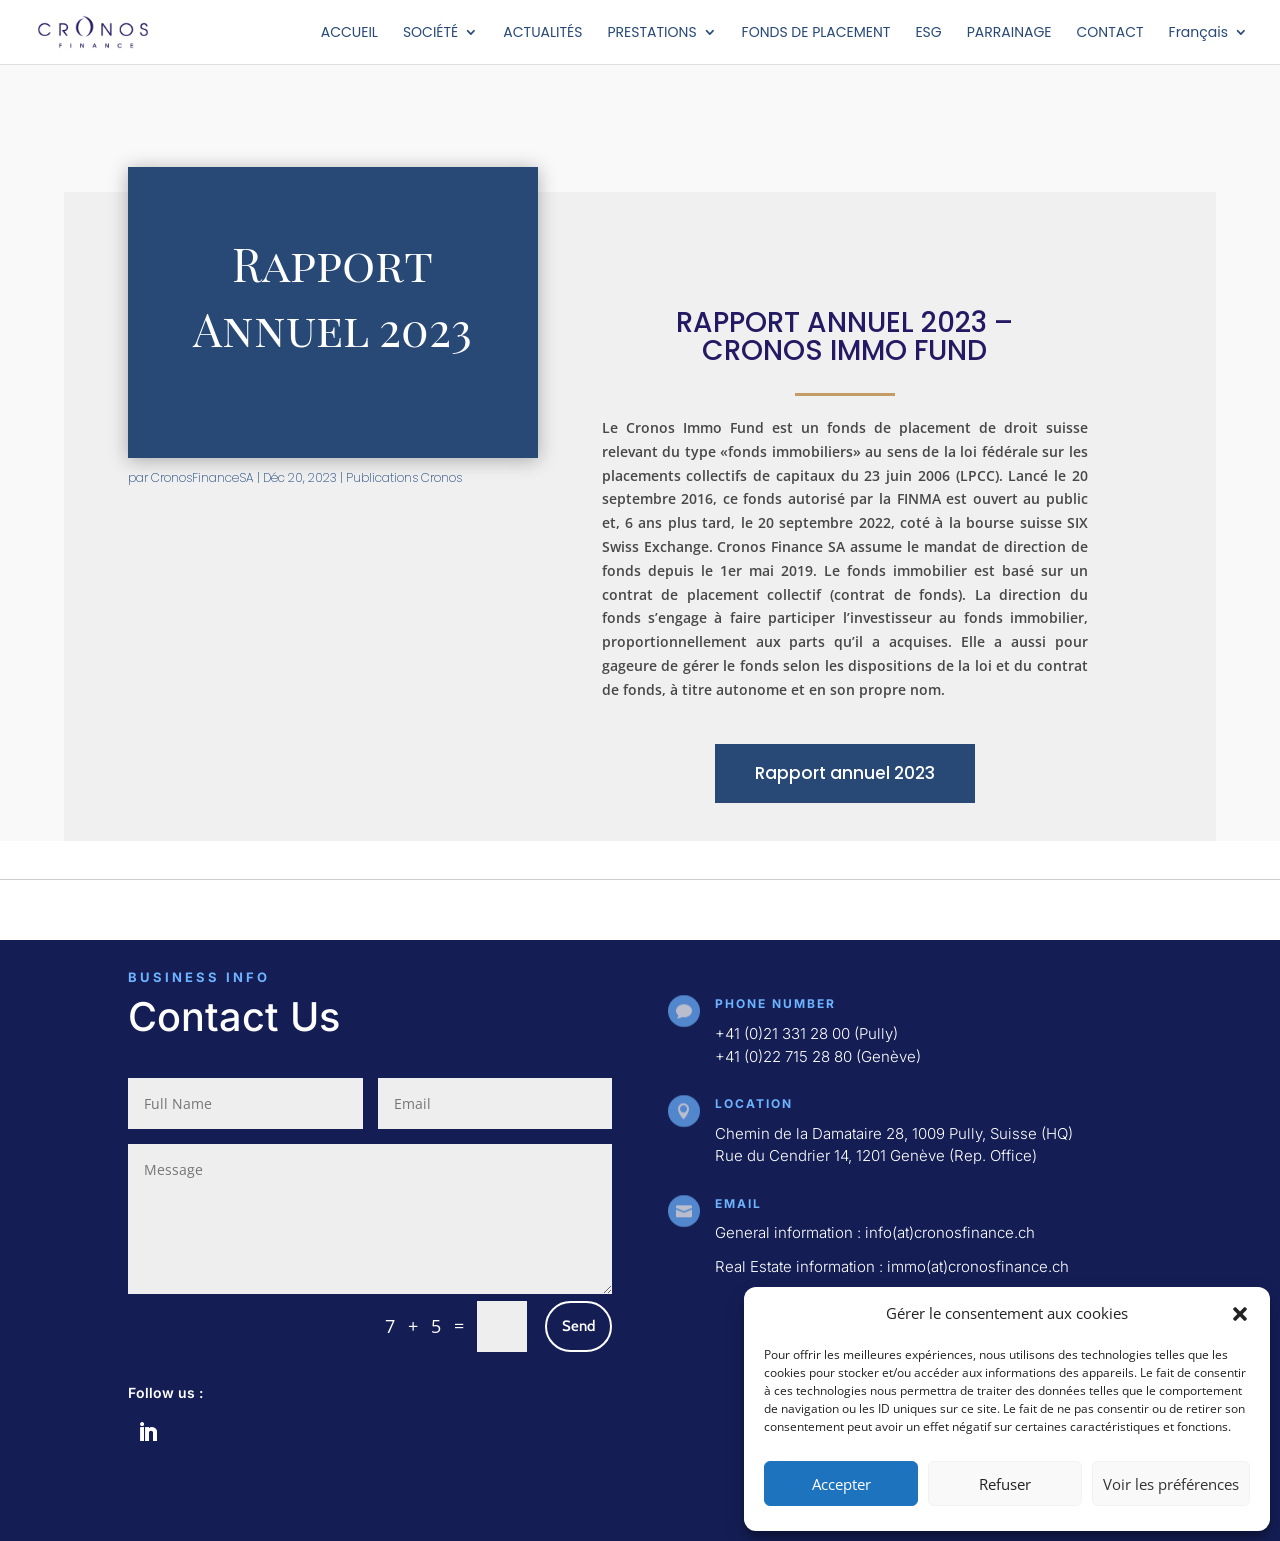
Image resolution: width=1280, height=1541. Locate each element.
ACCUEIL (349, 33)
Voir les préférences (1171, 1484)
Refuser (1005, 1484)
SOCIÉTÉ (430, 33)
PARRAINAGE (1009, 33)
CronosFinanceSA (202, 477)
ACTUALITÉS (542, 33)
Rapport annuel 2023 (845, 773)
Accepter (841, 1484)
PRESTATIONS (651, 33)
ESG (928, 33)
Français (1198, 33)
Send (578, 1326)
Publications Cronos (404, 477)
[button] (1240, 1314)
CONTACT (1110, 33)
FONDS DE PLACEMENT (816, 33)
